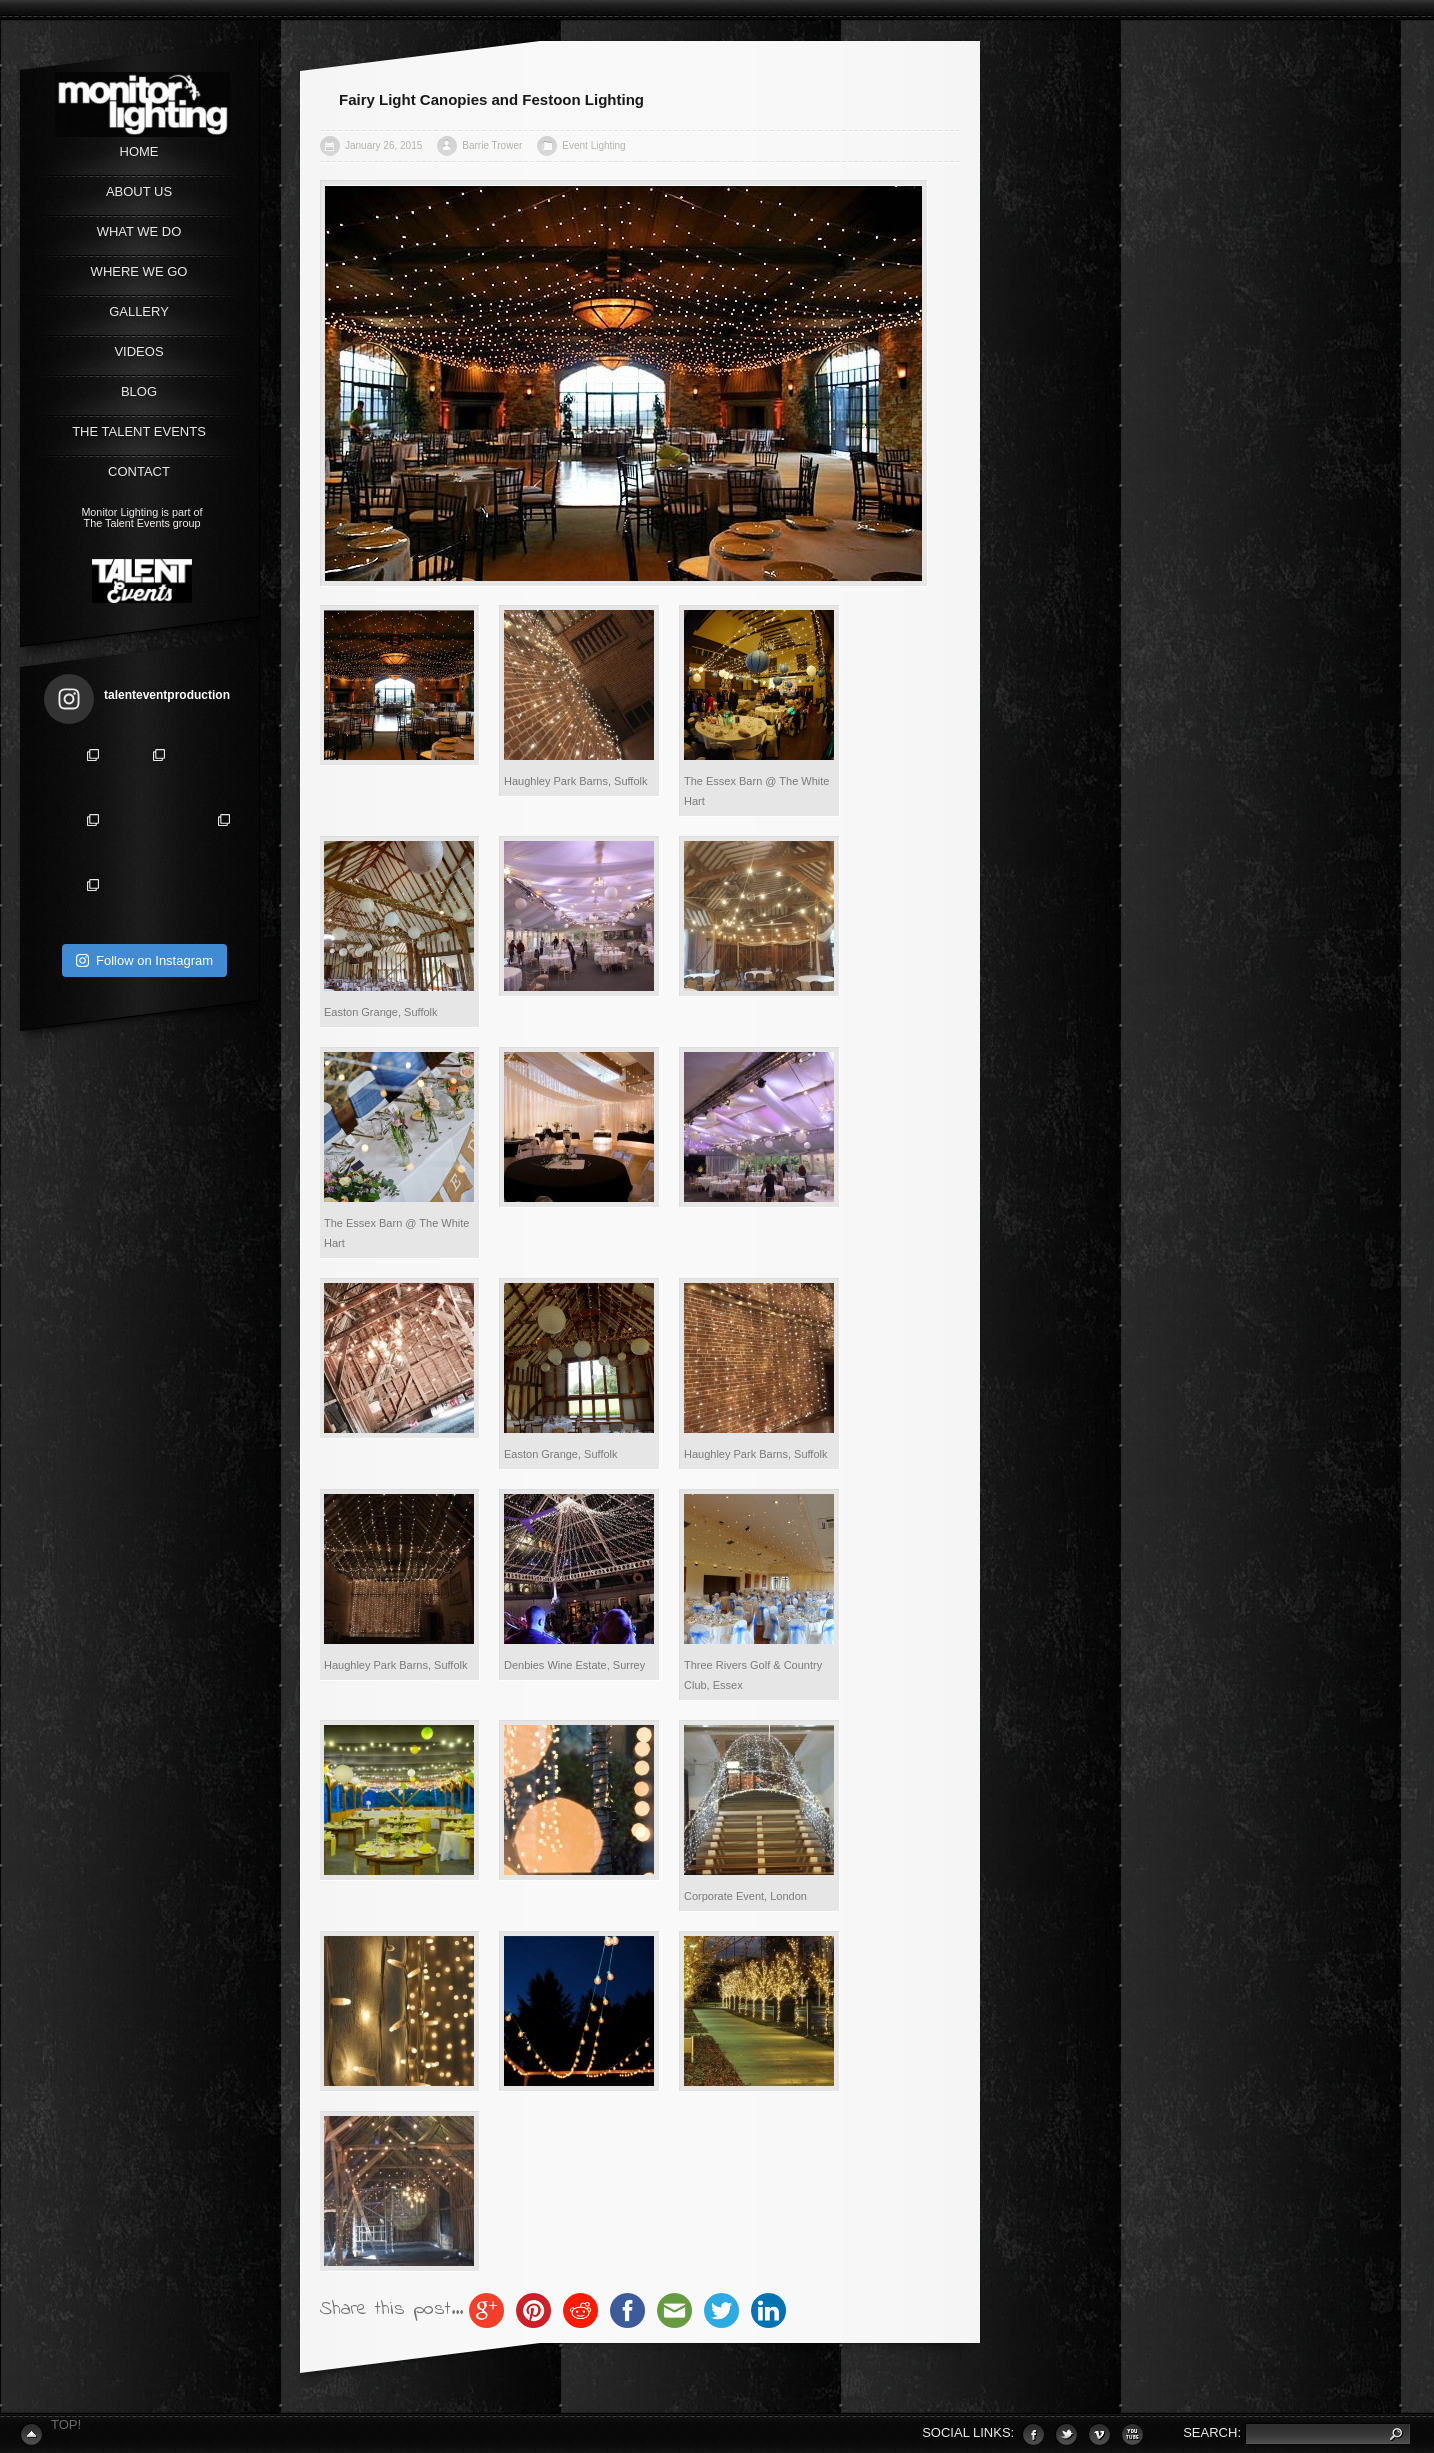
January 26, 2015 (383, 145)
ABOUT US (139, 191)
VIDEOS (138, 351)
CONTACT (139, 471)
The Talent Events (139, 431)
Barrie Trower (492, 145)
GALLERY (139, 311)
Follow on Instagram (144, 960)
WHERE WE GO (139, 271)
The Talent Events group (142, 523)
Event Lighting (593, 145)
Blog (139, 391)
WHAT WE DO (139, 231)
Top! (66, 2424)
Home (139, 151)
